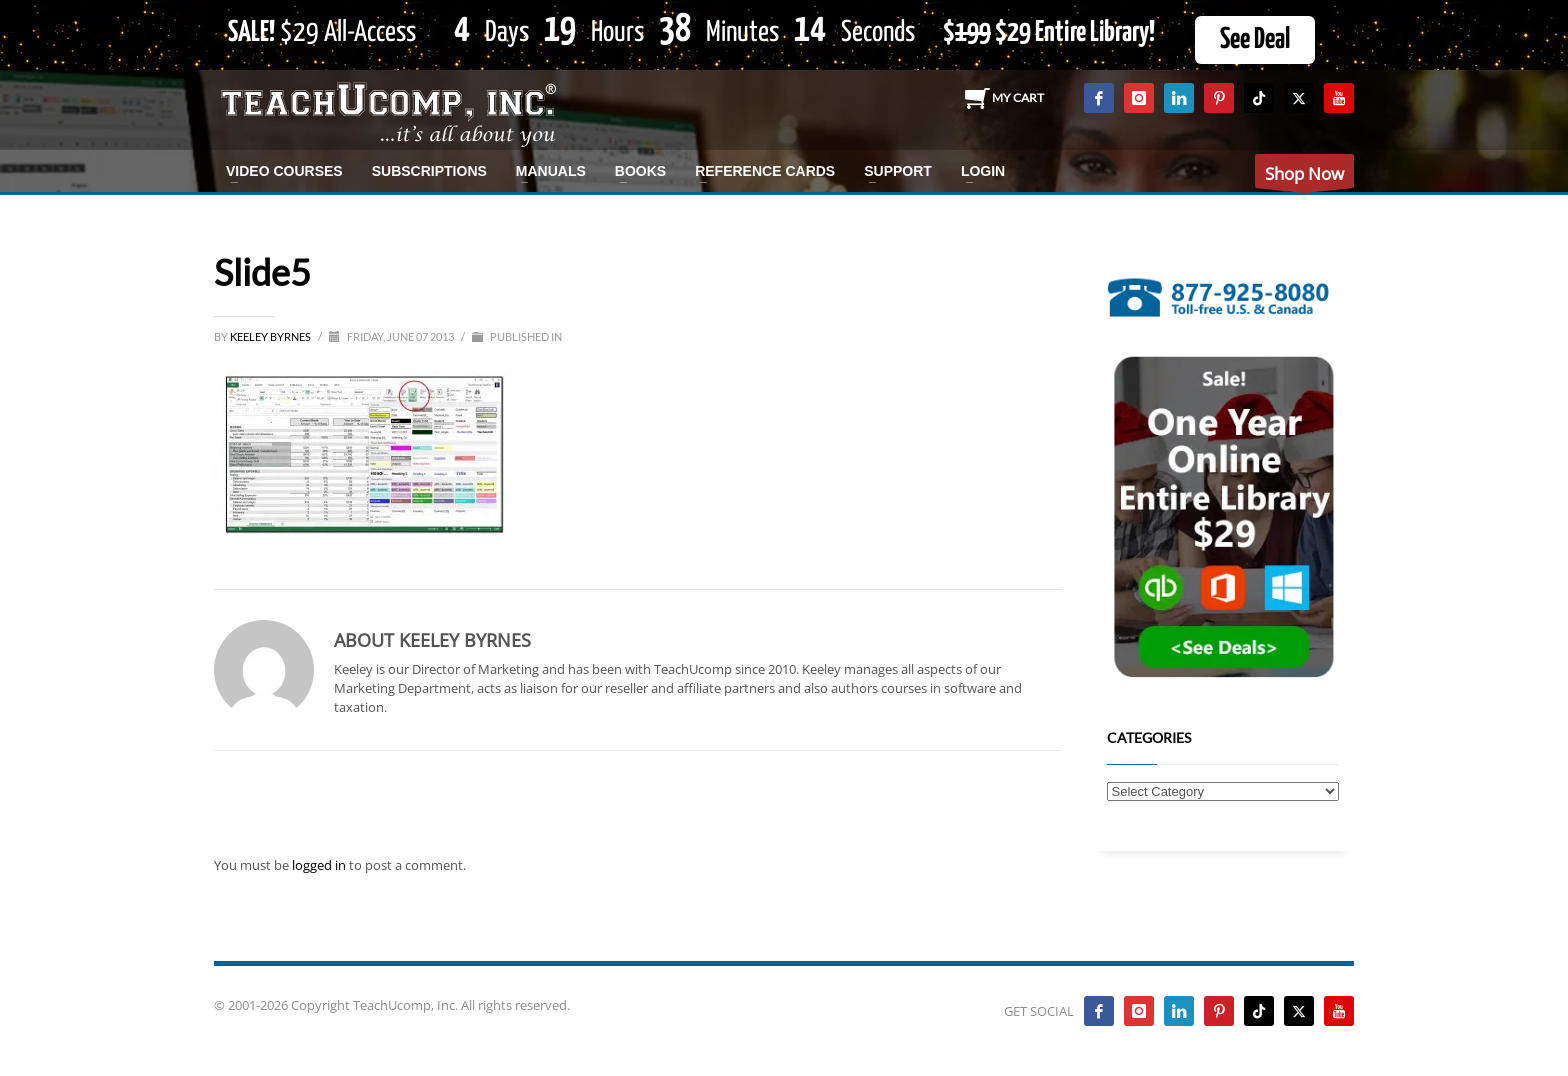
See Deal (1255, 40)
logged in (320, 865)
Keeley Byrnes (271, 336)
